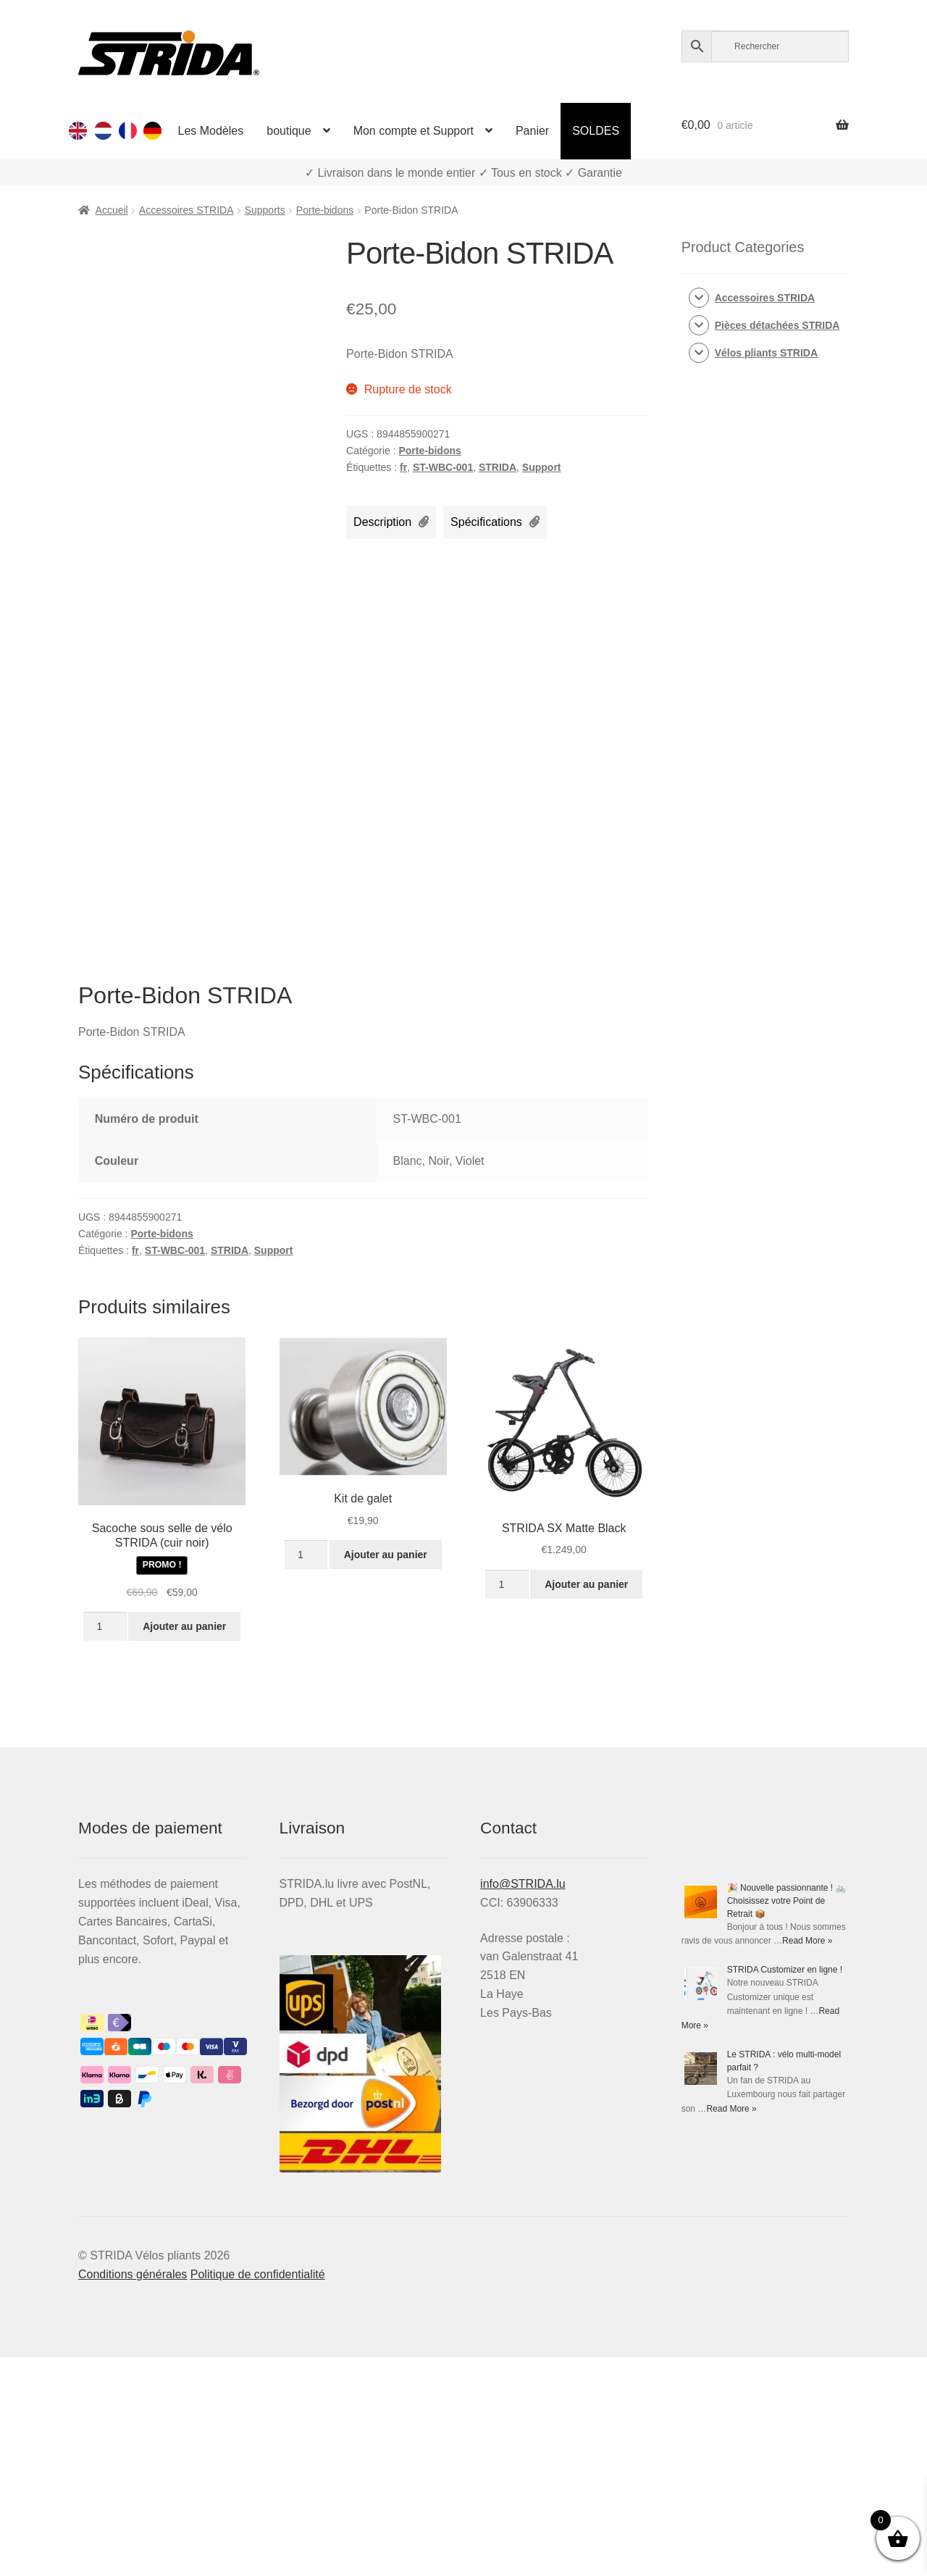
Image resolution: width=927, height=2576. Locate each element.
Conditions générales (132, 2274)
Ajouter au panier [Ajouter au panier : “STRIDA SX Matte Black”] (586, 1584)
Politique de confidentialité (257, 2274)
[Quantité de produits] (104, 1626)
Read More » (807, 1941)
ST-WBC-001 (443, 467)
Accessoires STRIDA (186, 210)
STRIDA (497, 467)
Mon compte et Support (413, 131)
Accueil (112, 210)
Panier (532, 131)
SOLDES (595, 131)
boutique (289, 131)
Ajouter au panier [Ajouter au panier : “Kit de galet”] (385, 1554)
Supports (265, 210)
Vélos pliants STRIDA (766, 353)
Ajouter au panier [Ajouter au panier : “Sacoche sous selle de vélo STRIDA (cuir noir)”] (184, 1626)
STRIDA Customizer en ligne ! (784, 1970)
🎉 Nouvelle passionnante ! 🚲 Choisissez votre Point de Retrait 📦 (787, 1901)
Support (541, 467)
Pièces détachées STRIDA (777, 325)
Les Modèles (211, 131)
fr (403, 467)
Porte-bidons (324, 210)
